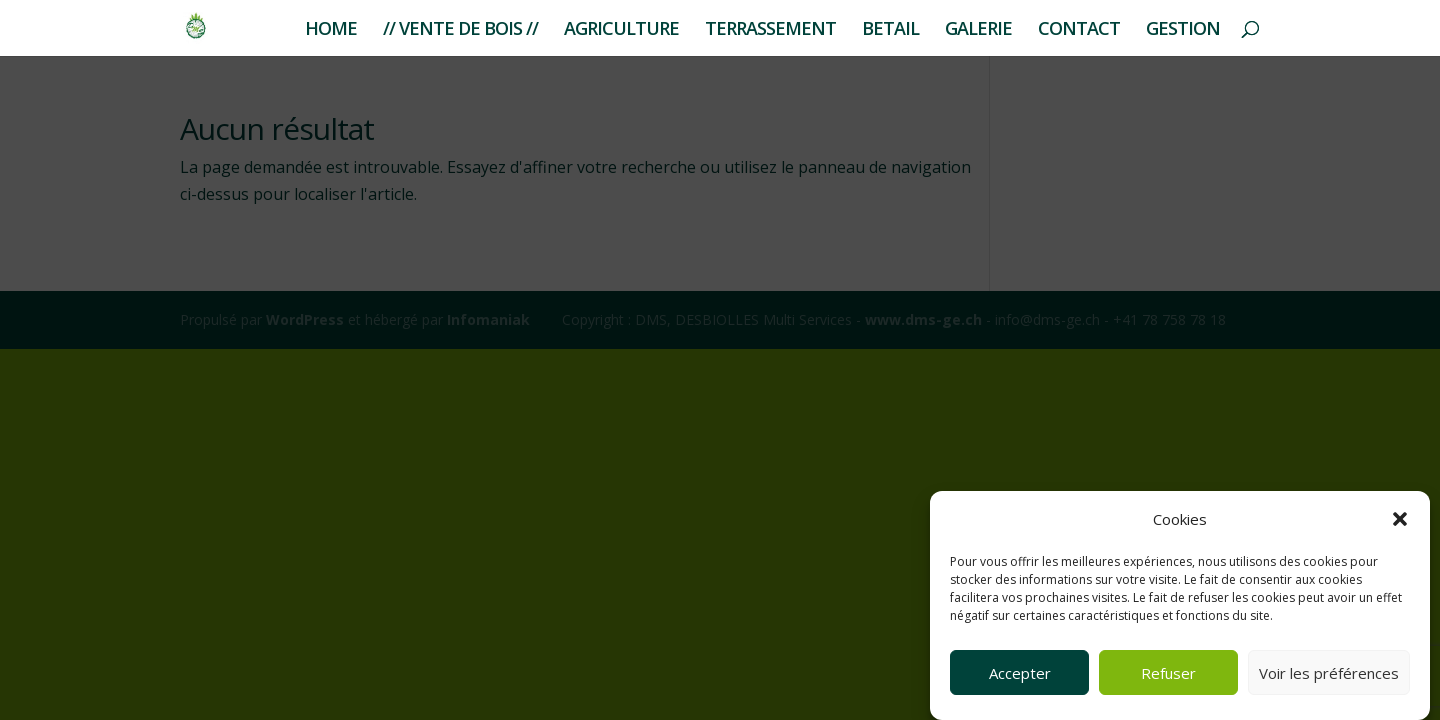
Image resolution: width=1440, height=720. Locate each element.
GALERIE (978, 30)
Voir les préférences (1329, 673)
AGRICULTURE (621, 30)
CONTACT (1079, 30)
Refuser (1168, 673)
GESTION (1183, 30)
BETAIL (890, 30)
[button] (1400, 520)
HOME (331, 30)
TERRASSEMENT (770, 30)
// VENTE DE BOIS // (460, 30)
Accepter (1020, 673)
